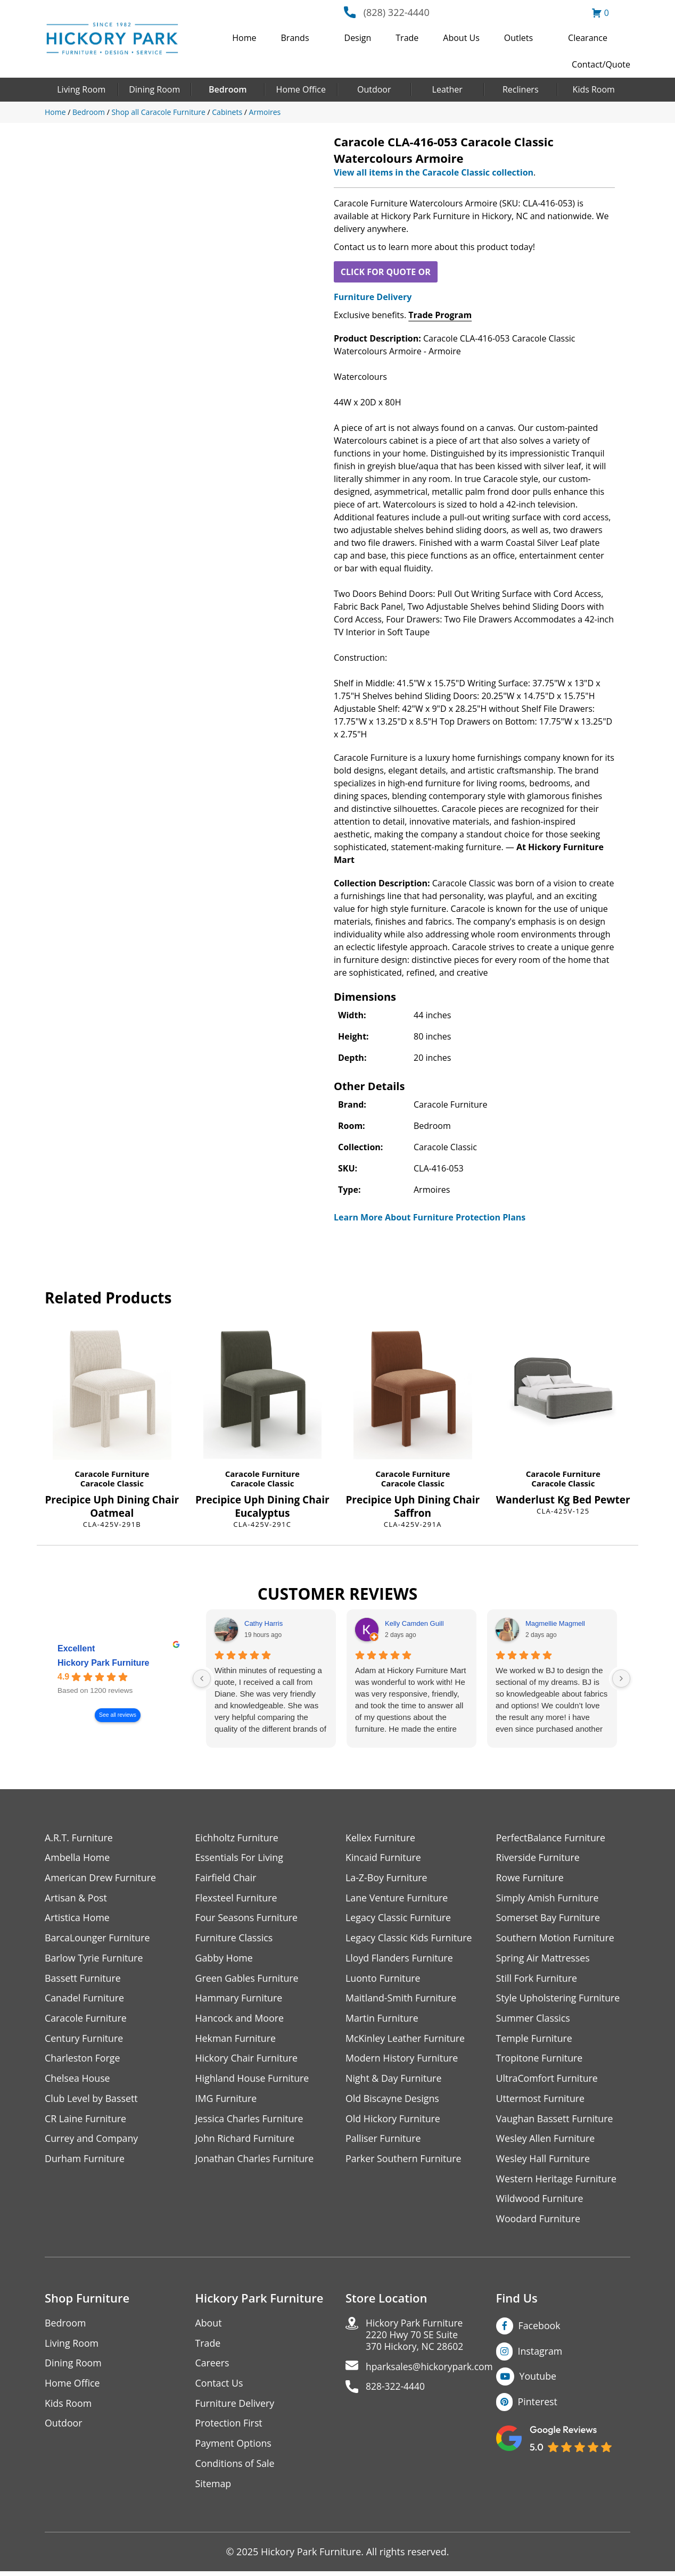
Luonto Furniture (383, 1979)
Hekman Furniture (236, 2040)
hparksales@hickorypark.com (431, 2371)
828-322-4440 (396, 2391)
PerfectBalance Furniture (551, 1838)
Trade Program (440, 315)
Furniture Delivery (372, 297)
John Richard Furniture (245, 2141)
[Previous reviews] (202, 1678)
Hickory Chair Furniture (247, 2060)
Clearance (587, 38)
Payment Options (234, 2447)
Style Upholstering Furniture (559, 1999)
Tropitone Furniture (540, 2060)
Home (244, 38)
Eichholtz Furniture (237, 1838)
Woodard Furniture (539, 2222)
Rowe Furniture (530, 1878)
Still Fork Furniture (537, 1979)
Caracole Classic (112, 1483)
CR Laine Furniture (86, 2121)
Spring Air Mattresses (543, 1959)
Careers (212, 2367)
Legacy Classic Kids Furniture (409, 1939)
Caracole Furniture (112, 1473)
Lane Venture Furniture (397, 1898)
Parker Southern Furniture (404, 2161)
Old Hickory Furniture (393, 2121)
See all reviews (117, 1715)
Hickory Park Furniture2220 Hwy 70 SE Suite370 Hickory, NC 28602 (416, 2338)
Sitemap (213, 2488)
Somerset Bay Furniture (549, 1919)
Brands (295, 38)
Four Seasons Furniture (247, 1919)
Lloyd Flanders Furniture (399, 1959)
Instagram (540, 2354)
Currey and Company (92, 2141)
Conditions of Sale (235, 2468)
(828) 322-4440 (397, 12)
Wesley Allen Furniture (546, 2141)
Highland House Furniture (253, 2080)
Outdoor (374, 89)
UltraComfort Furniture (547, 2080)
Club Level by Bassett (92, 2101)
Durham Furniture (85, 2161)
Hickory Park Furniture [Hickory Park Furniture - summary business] (103, 1662)
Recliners (521, 89)
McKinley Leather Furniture (405, 2040)
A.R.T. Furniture (79, 1838)
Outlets (518, 38)
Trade (407, 38)
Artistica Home (77, 1919)
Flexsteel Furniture (236, 1898)
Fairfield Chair (226, 1878)
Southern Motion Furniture (556, 1939)
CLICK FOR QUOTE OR (386, 272)
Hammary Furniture (239, 1999)
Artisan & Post (76, 1898)
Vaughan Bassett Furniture (555, 2121)
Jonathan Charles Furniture (255, 2161)
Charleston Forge (83, 2060)
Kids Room (594, 89)
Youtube (538, 2379)
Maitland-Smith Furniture (401, 1999)
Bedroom (227, 89)
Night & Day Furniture (394, 2080)
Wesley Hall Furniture (543, 2161)
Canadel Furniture (85, 1999)
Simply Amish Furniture (548, 1898)
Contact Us (219, 2387)
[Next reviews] (621, 1678)
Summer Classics (533, 2020)
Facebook (539, 2328)
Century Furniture (84, 2040)
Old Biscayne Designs (392, 2101)
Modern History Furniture (402, 2060)
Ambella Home (78, 1858)
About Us (461, 38)
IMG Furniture (226, 2101)
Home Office (301, 89)
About (209, 2326)
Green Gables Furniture (247, 1979)
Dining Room (154, 89)
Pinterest (538, 2405)
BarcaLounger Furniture (98, 1939)
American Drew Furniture (101, 1878)
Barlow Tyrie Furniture (94, 1959)
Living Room (81, 89)
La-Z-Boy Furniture (387, 1878)
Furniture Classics (234, 1939)
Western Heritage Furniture (557, 2181)
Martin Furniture (382, 2020)
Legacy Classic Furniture (398, 1919)
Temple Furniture (534, 2040)
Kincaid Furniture (383, 1858)
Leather (447, 89)
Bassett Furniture (83, 1979)
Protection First (229, 2427)
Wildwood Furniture (540, 2202)
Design (358, 38)
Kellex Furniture (380, 1838)
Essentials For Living (240, 1858)
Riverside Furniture (538, 1858)
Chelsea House (78, 2080)
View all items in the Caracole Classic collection (433, 172)
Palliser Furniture (383, 2141)
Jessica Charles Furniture (250, 2121)
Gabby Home (224, 1959)
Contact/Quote (601, 64)
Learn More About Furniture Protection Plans (429, 1217)
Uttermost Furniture (541, 2101)
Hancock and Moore (240, 2020)
